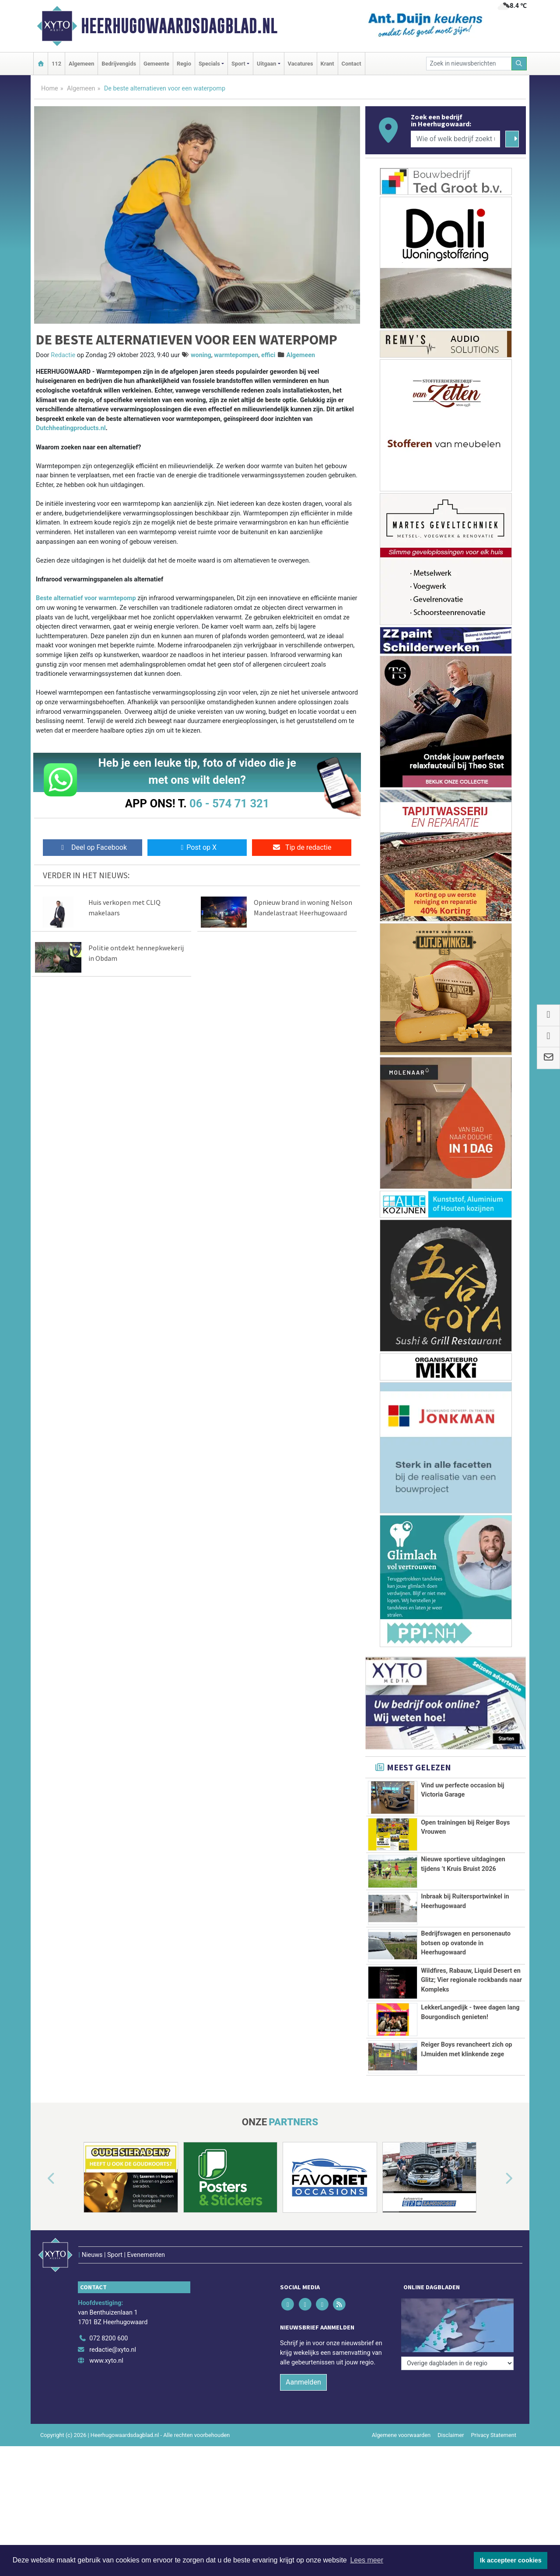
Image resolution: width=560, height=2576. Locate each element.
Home (49, 88)
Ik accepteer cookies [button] (511, 2560)
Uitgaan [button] (266, 63)
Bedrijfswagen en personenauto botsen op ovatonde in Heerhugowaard (466, 1943)
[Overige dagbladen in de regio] (457, 2408)
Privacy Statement (494, 2523)
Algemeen (81, 63)
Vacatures (300, 63)
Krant (327, 63)
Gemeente (156, 63)
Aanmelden (303, 2471)
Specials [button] (209, 63)
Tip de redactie (301, 847)
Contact (351, 63)
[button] (41, 2286)
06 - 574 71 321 (229, 803)
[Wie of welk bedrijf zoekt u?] (455, 139)
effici (268, 355)
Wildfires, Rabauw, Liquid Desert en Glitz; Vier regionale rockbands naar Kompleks (471, 2005)
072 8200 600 (108, 2427)
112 (56, 63)
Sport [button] (238, 63)
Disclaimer (451, 2523)
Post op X (197, 847)
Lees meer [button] (366, 2560)
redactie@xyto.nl (112, 2438)
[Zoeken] (519, 63)
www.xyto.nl (106, 2449)
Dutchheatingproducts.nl (71, 428)
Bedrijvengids (119, 63)
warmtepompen (236, 355)
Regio (184, 63)
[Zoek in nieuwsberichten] (469, 63)
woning (201, 355)
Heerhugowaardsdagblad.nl (179, 26)
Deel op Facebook (92, 847)
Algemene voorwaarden (401, 2523)
